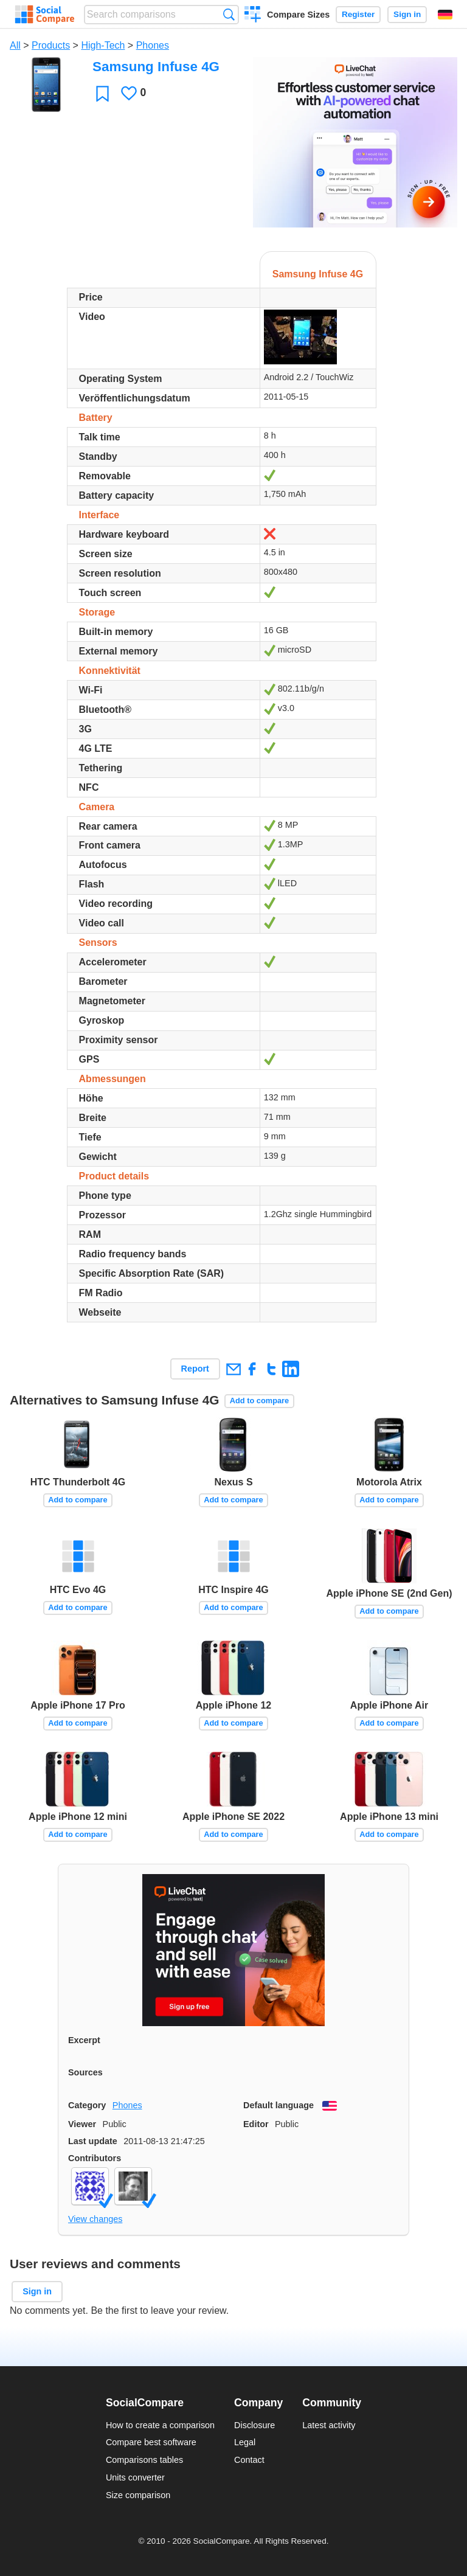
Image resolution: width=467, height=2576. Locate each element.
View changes (95, 2219)
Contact (249, 2460)
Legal (244, 2442)
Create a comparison (252, 16)
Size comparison (138, 2495)
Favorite (102, 93)
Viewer (82, 2124)
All (15, 45)
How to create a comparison (160, 2425)
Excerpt (84, 2040)
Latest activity (328, 2425)
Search (229, 14)
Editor (256, 2124)
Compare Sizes (298, 14)
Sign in (407, 14)
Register (358, 14)
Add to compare (259, 1400)
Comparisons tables (144, 2460)
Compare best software (151, 2442)
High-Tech (103, 45)
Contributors (94, 2158)
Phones (152, 45)
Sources (85, 2072)
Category (87, 2105)
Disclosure (254, 2425)
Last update (92, 2141)
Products (51, 45)
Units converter (135, 2477)
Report (195, 1368)
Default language (278, 2105)
